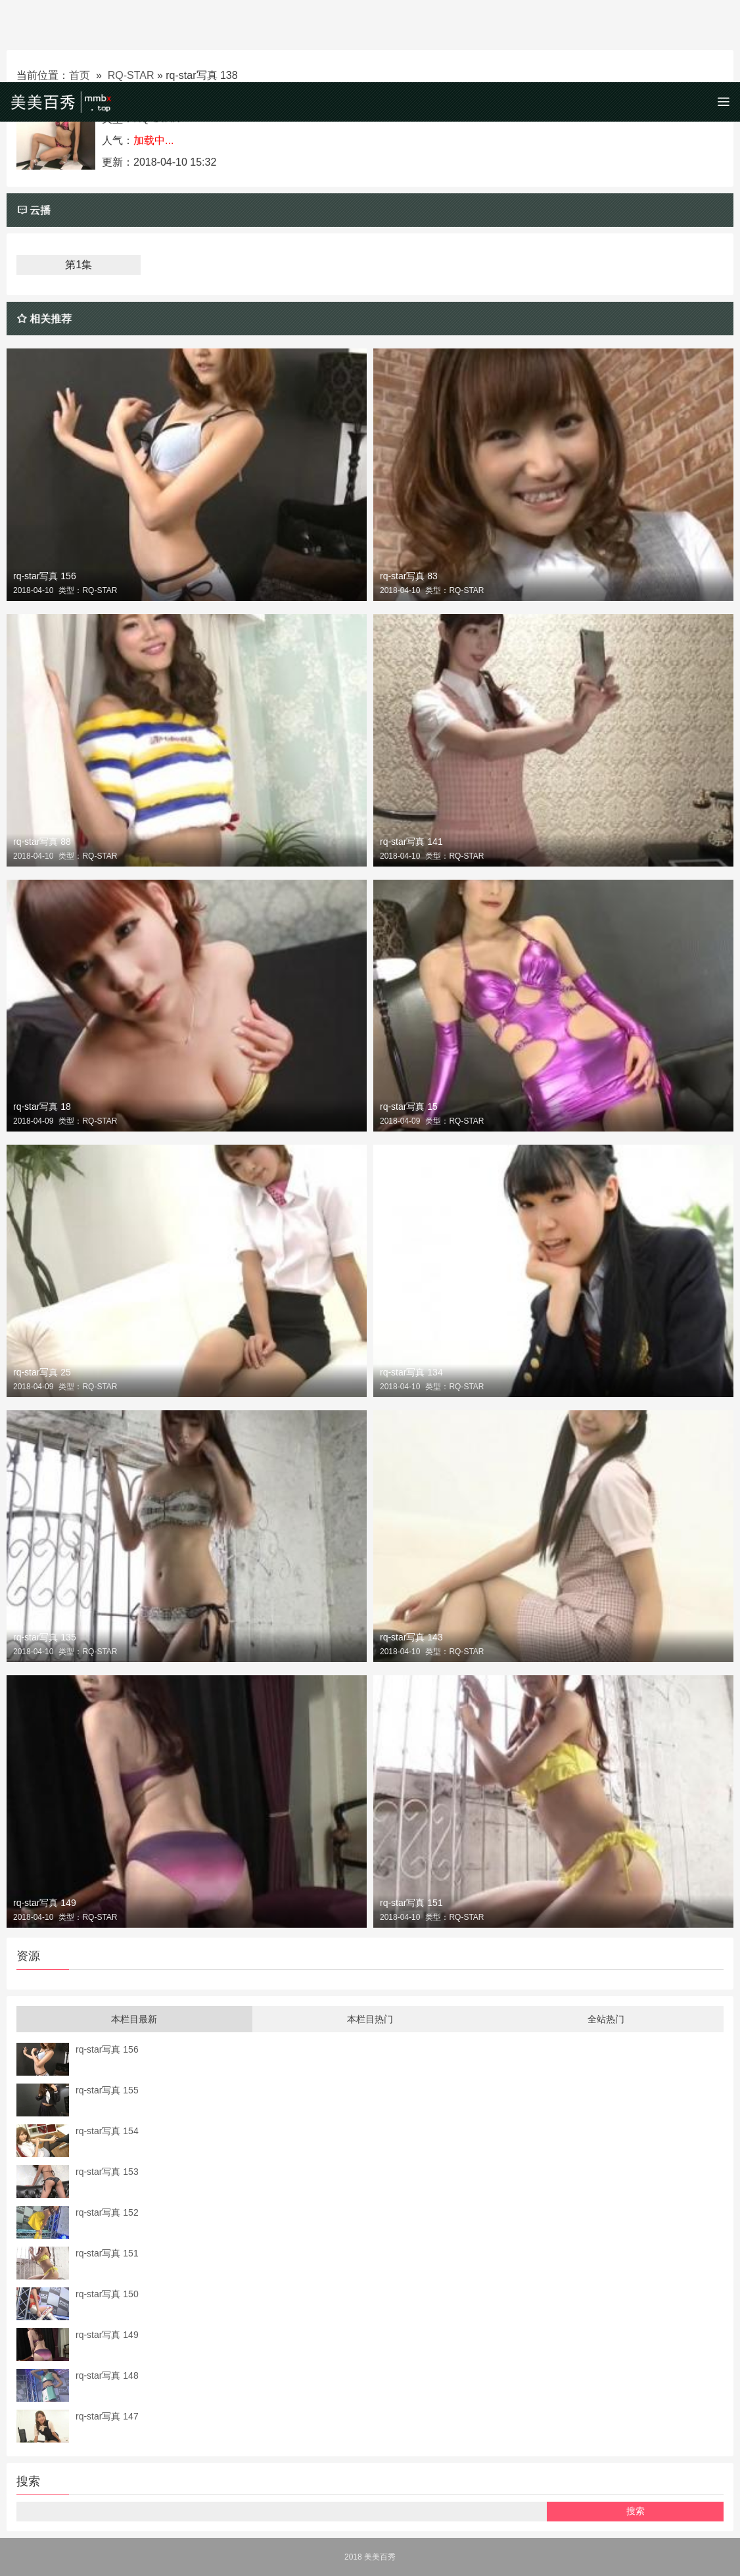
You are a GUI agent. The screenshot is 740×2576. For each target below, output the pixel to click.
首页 (79, 75)
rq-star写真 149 (44, 1902)
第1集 (78, 264)
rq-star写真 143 (411, 1637)
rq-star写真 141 (411, 841)
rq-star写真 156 (44, 576)
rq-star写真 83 (409, 576)
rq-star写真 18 (42, 1106)
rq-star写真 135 (44, 1637)
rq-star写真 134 (411, 1372)
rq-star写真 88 (42, 841)
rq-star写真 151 (411, 1902)
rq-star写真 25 (42, 1372)
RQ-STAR (131, 75)
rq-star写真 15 (409, 1106)
